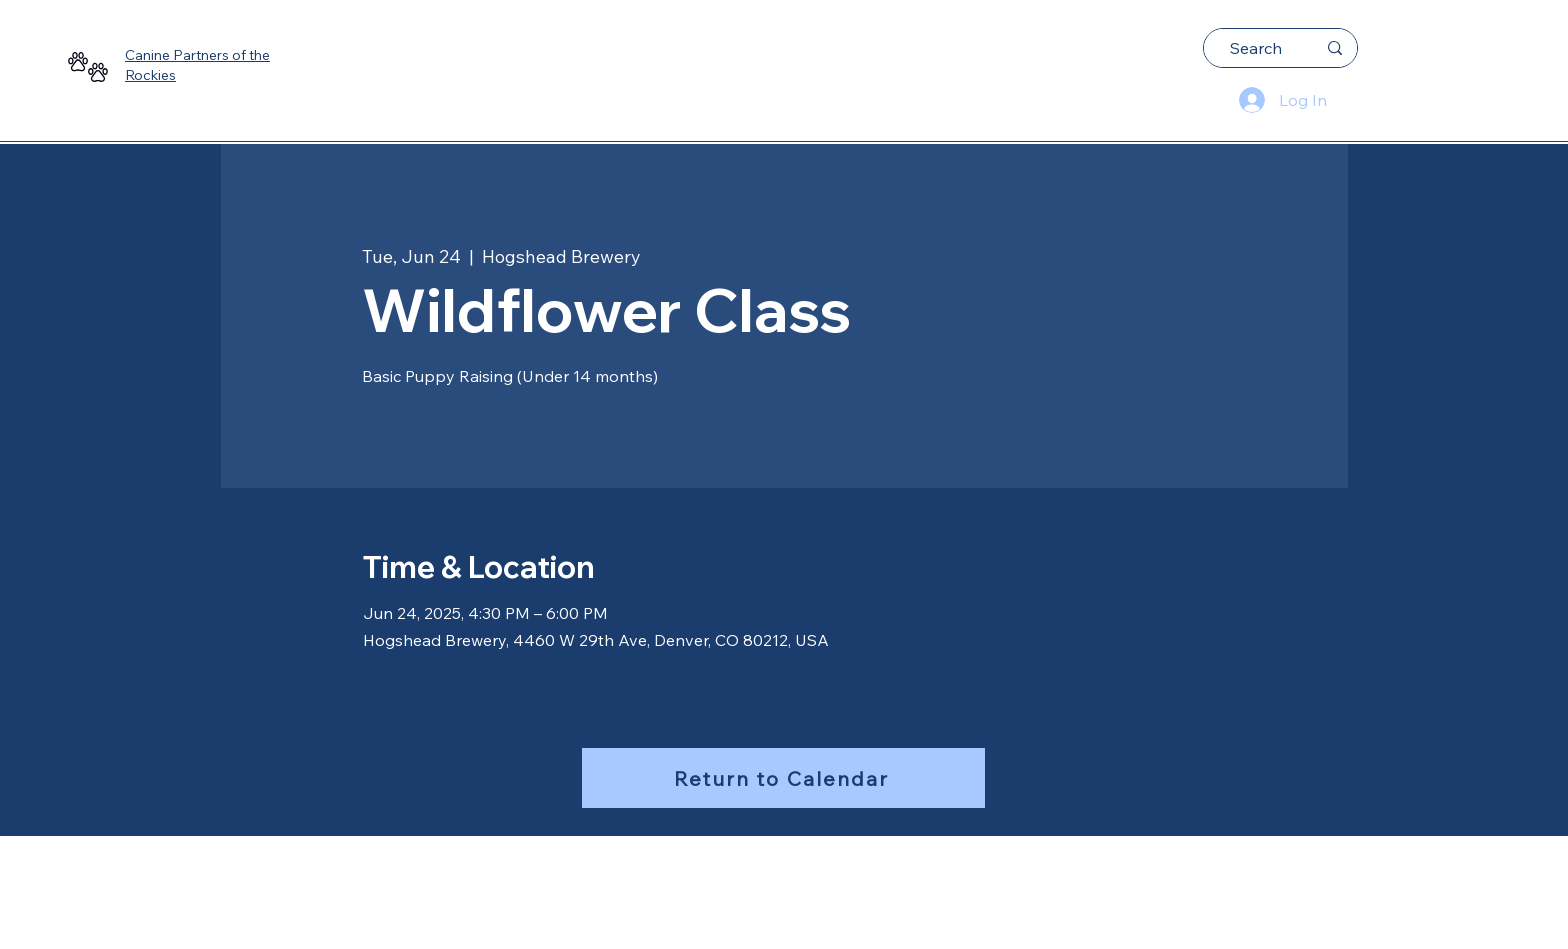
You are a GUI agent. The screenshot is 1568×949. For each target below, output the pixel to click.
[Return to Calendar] (783, 778)
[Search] (1256, 48)
